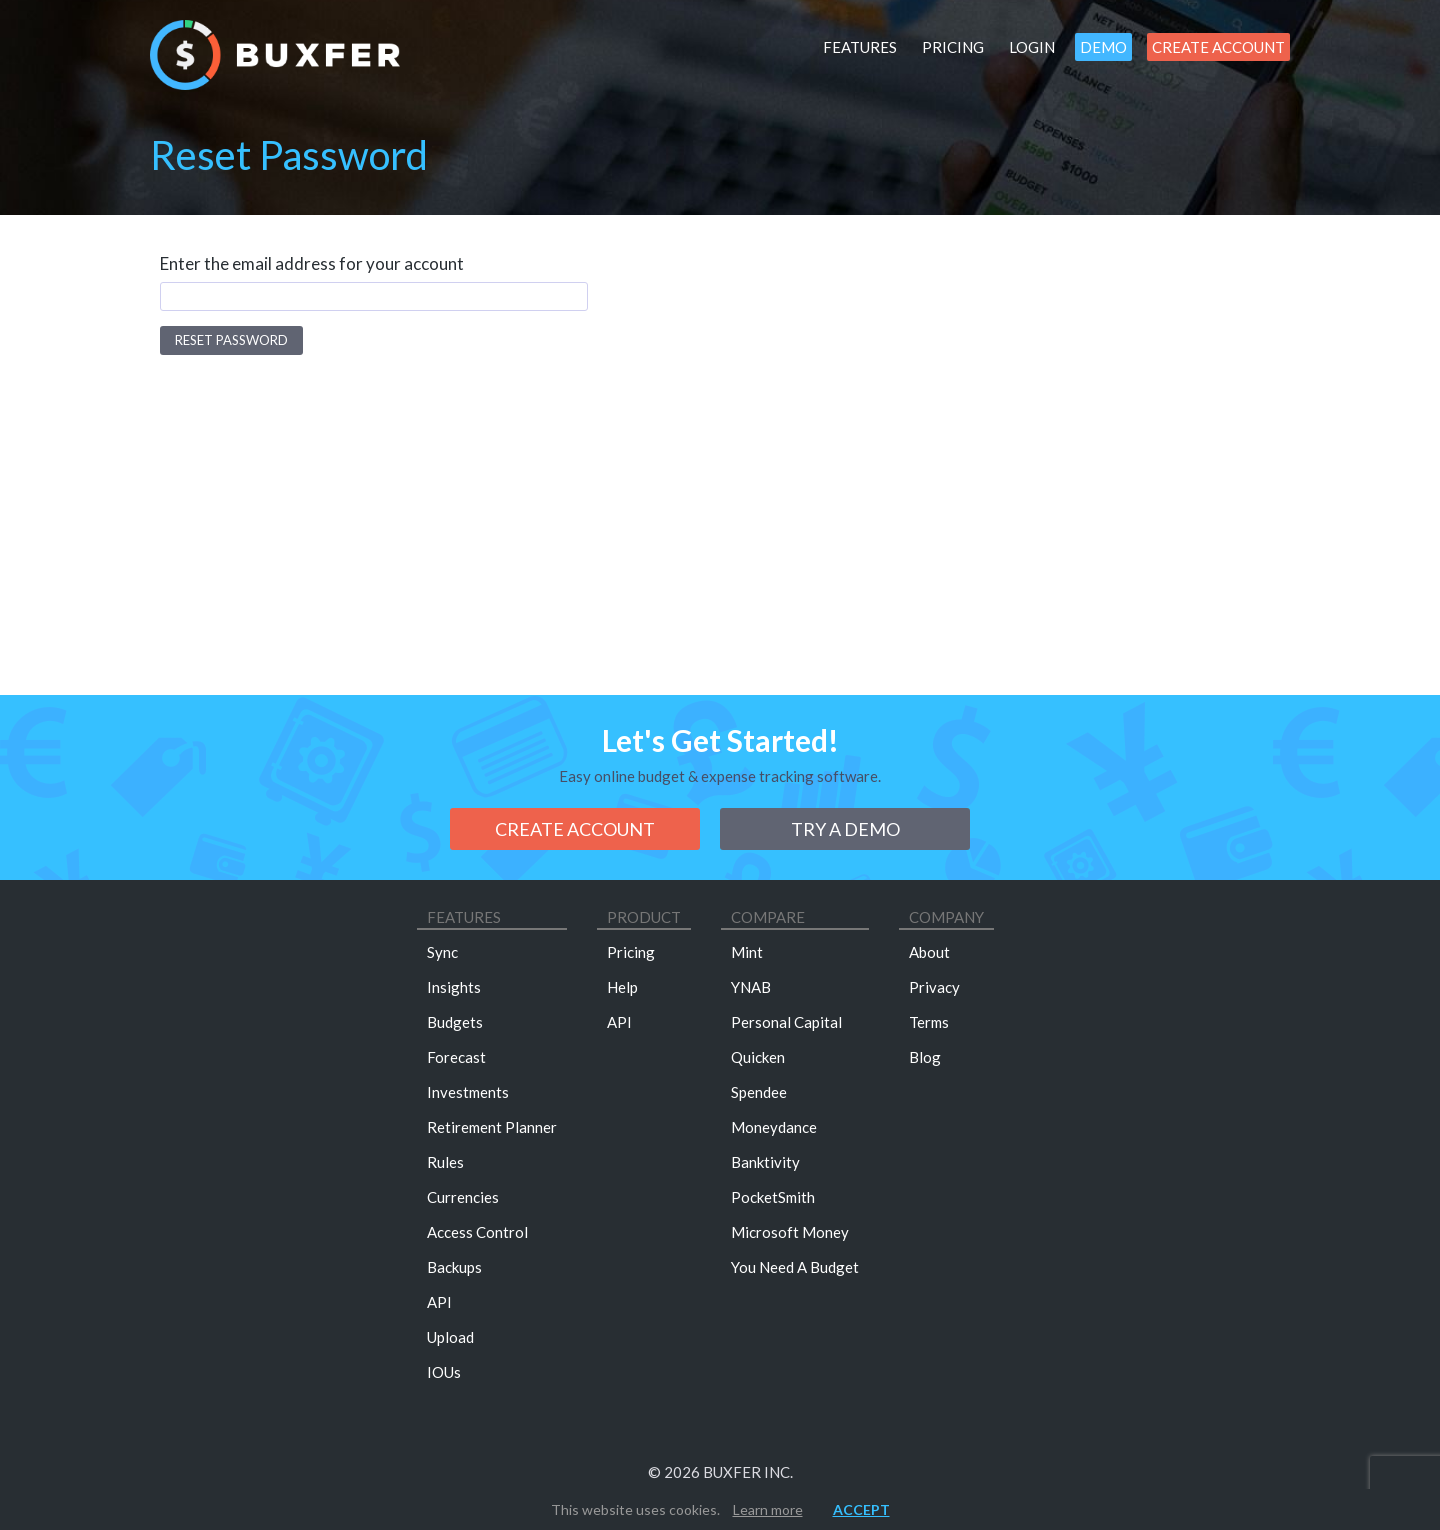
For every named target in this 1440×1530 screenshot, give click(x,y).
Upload (450, 1337)
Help (622, 987)
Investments (468, 1092)
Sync (442, 952)
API (439, 1302)
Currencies (463, 1197)
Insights (454, 987)
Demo (1103, 47)
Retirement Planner (492, 1127)
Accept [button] (861, 1509)
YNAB (751, 987)
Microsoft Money (790, 1232)
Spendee (759, 1092)
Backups (454, 1267)
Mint (747, 952)
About (929, 952)
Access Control (477, 1232)
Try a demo (845, 829)
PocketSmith (773, 1197)
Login (1032, 47)
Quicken (758, 1057)
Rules (445, 1162)
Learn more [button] (768, 1509)
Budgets (455, 1022)
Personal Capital (786, 1022)
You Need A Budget (795, 1267)
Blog (925, 1057)
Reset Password (231, 340)
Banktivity (765, 1162)
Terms (929, 1022)
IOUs (444, 1372)
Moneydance (774, 1127)
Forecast (456, 1057)
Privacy (934, 987)
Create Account (1218, 47)
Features (860, 47)
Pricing (953, 47)
